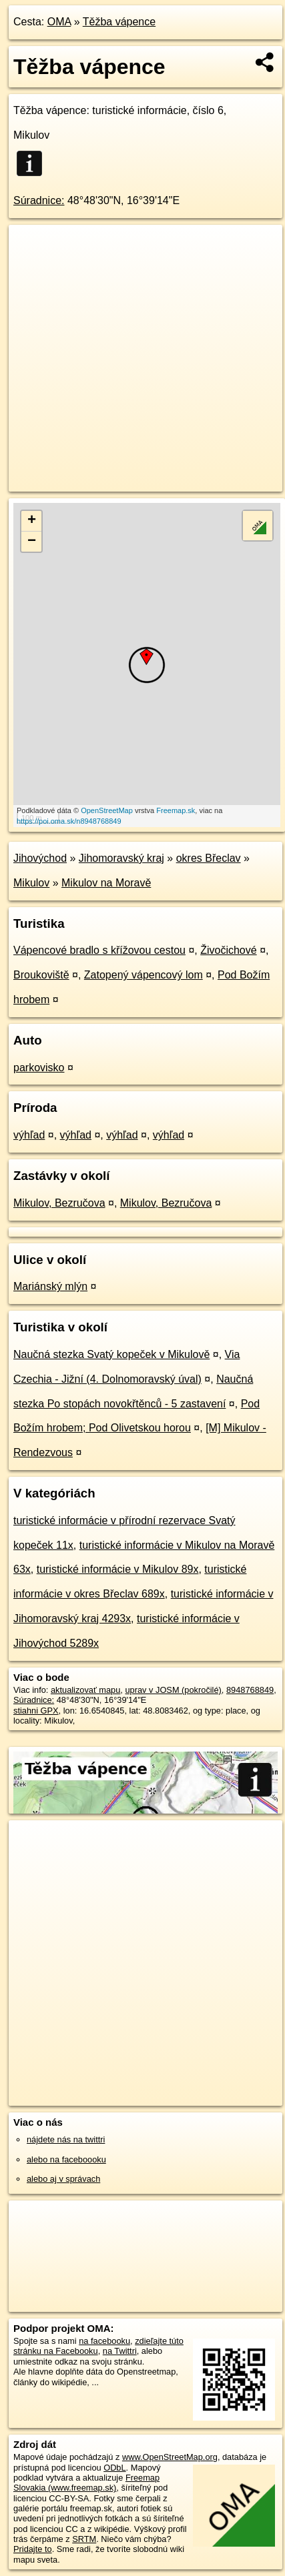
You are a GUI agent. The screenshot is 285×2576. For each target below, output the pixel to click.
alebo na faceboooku (66, 2159)
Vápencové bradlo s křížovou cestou (99, 950)
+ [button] (31, 521)
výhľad (29, 1135)
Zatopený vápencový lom (143, 975)
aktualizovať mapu (85, 1690)
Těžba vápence (119, 21)
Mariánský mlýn (50, 1286)
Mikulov (31, 882)
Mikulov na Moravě (106, 882)
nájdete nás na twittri (66, 2139)
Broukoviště (41, 975)
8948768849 (250, 1690)
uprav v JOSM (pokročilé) (173, 1690)
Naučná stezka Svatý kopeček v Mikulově (111, 1354)
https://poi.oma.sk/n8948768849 (69, 821)
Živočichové (228, 950)
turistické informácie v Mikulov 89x (118, 1569)
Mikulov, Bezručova (59, 1203)
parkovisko (38, 1067)
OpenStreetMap (107, 810)
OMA (59, 21)
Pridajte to (32, 2549)
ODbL (114, 2468)
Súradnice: (39, 200)
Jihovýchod (40, 858)
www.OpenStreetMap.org (170, 2457)
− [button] (31, 542)
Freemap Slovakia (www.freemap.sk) (86, 2483)
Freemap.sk (175, 810)
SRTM (84, 2539)
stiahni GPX (36, 1711)
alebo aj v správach (63, 2179)
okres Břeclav (208, 858)
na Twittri (120, 2351)
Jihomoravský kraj (121, 858)
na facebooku (104, 2341)
